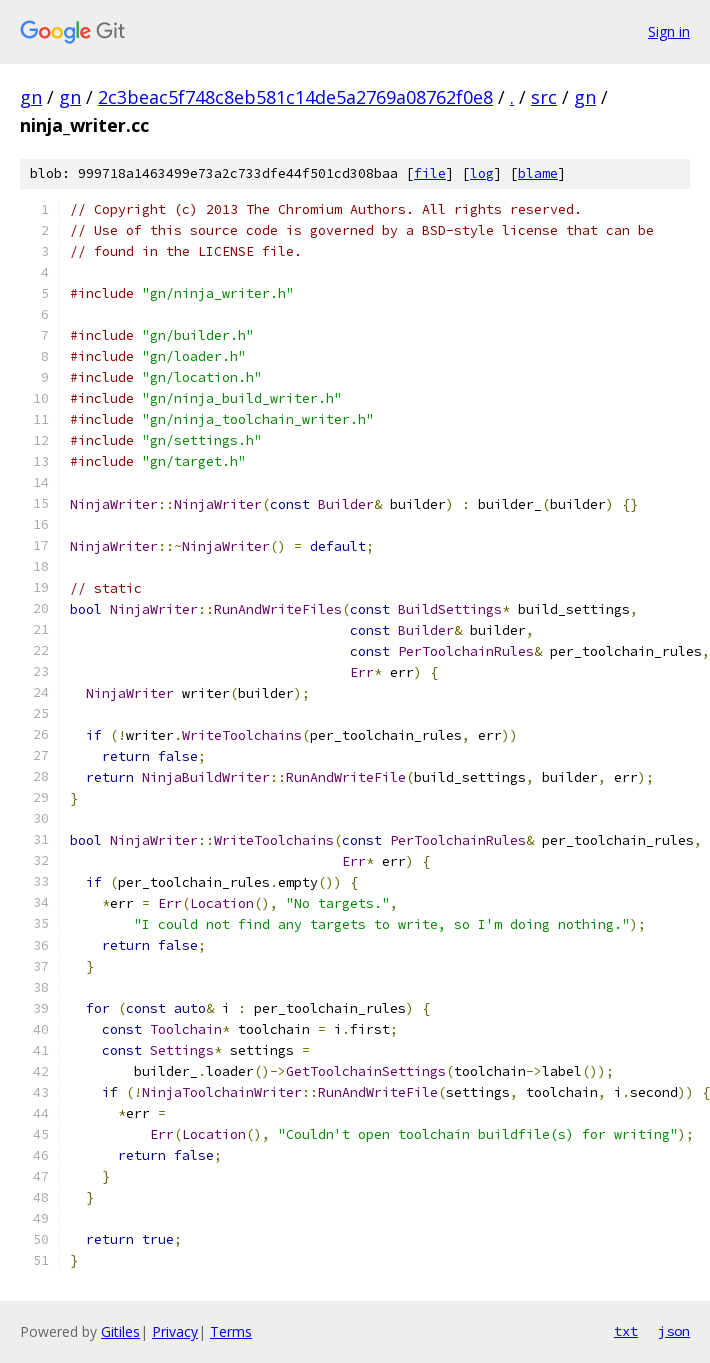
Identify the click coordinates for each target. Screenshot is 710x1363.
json (674, 1331)
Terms (231, 1331)
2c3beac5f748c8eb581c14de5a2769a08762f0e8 (295, 97)
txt (626, 1331)
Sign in (669, 31)
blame (538, 173)
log (482, 173)
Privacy (175, 1331)
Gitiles (120, 1331)
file (430, 173)
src (544, 97)
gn (31, 97)
